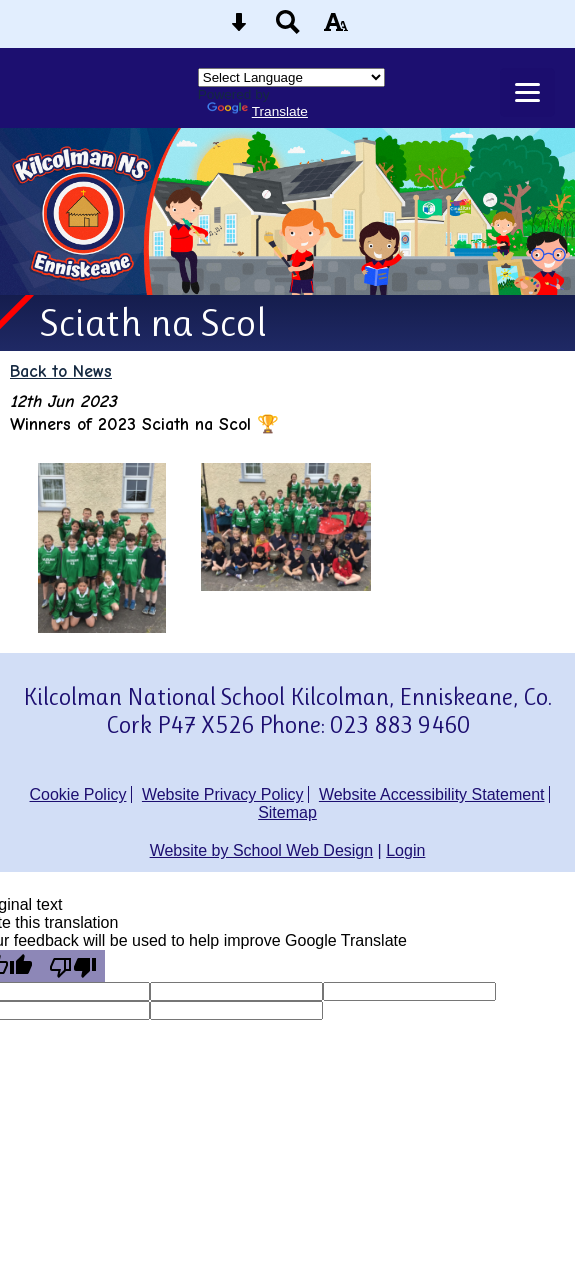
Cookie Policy (78, 794)
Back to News (61, 371)
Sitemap (287, 812)
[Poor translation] (73, 966)
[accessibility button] (336, 28)
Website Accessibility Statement (432, 794)
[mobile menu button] (527, 92)
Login (405, 850)
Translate (257, 111)
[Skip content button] (239, 28)
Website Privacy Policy (223, 794)
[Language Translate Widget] (291, 77)
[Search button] (288, 28)
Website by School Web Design (262, 850)
